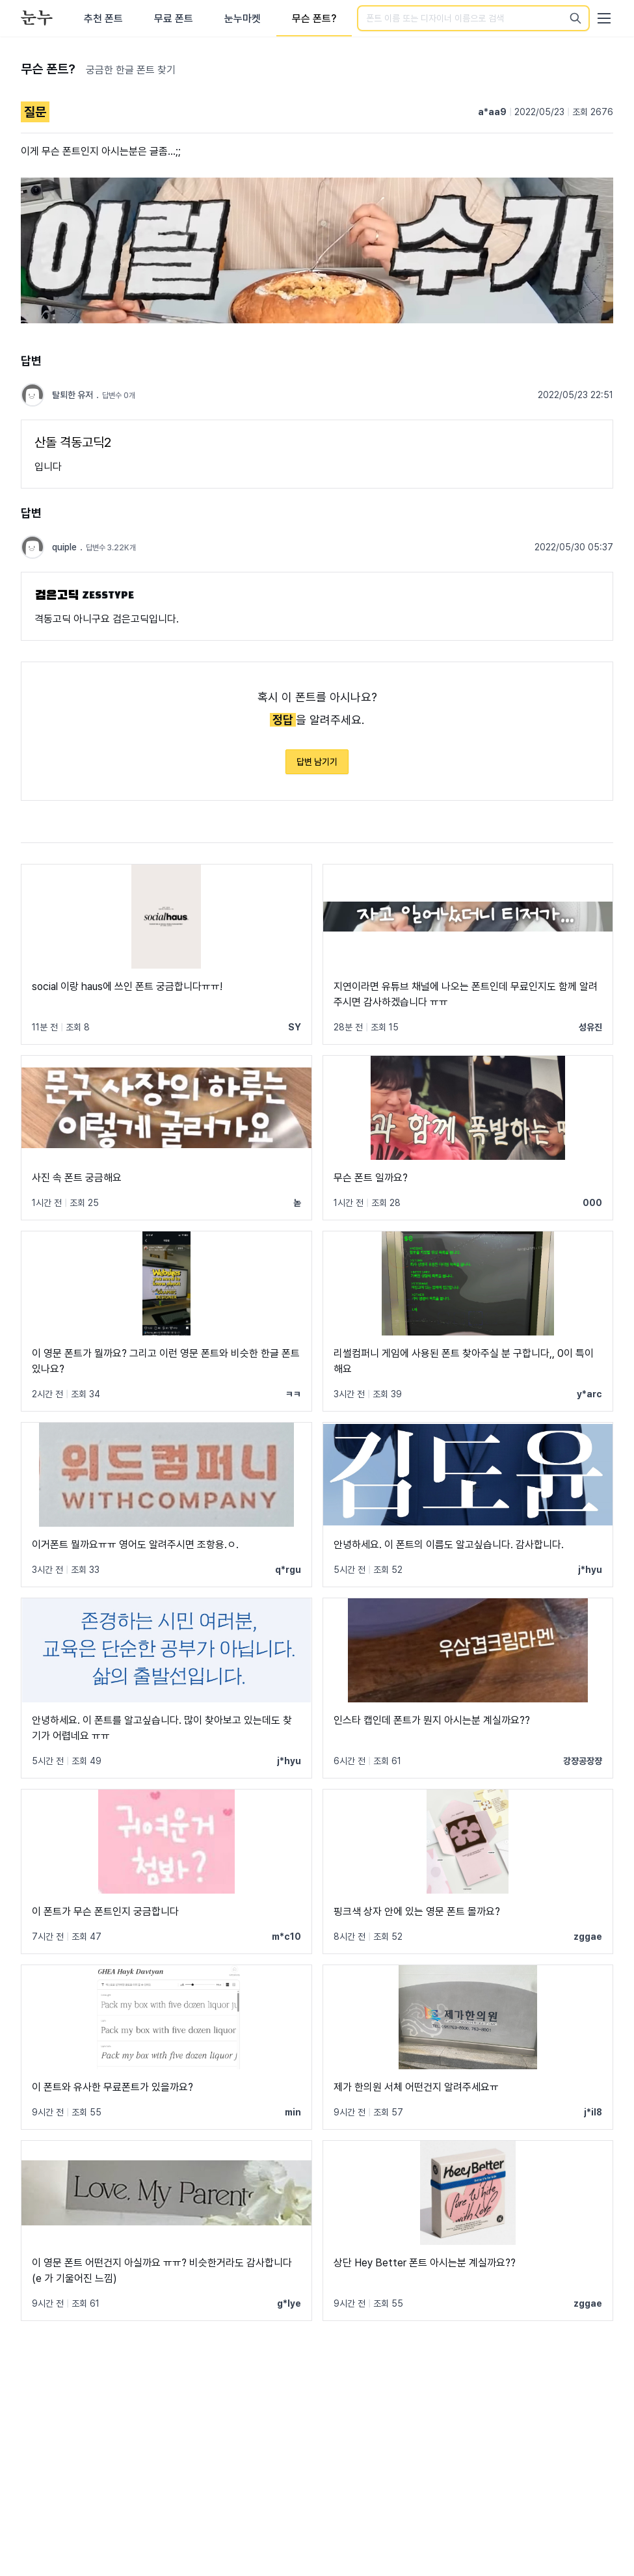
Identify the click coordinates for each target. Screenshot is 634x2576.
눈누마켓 (242, 18)
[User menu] (604, 18)
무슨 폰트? (314, 18)
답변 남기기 (317, 762)
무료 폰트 (173, 18)
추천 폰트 (103, 18)
